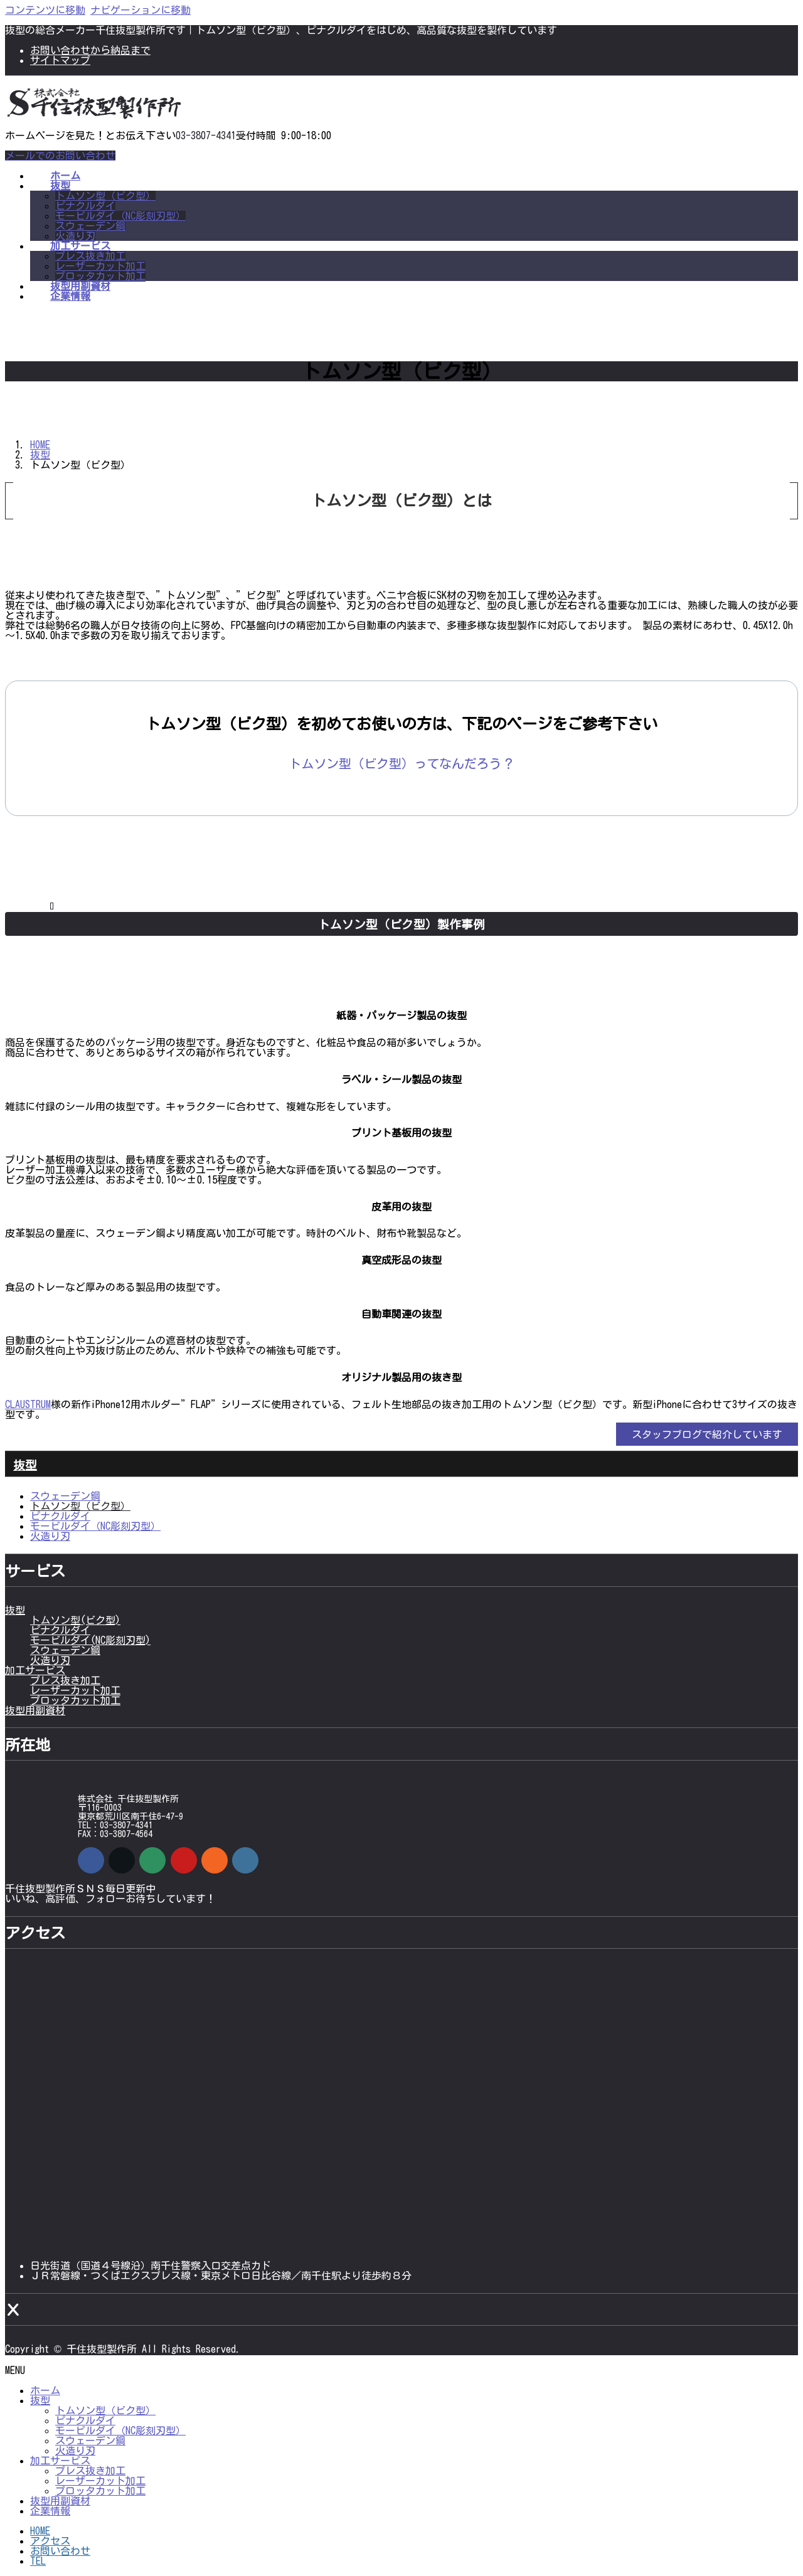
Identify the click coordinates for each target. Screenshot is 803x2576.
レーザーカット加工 (100, 266)
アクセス (50, 2541)
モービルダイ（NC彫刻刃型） (120, 216)
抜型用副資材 (35, 1710)
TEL (38, 2561)
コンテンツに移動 (45, 10)
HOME (40, 2531)
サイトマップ (60, 60)
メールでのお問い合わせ (60, 156)
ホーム (45, 2390)
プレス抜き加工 (90, 256)
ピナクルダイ (85, 206)
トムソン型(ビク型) (75, 1620)
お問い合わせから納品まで (90, 50)
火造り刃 (75, 236)
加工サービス (35, 1670)
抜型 (25, 1465)
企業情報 (50, 2511)
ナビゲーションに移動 (140, 10)
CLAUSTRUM (28, 1404)
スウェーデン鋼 (90, 226)
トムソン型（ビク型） (105, 196)
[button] (401, 763)
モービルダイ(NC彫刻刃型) (90, 1640)
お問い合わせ (60, 2551)
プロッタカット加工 (100, 276)
